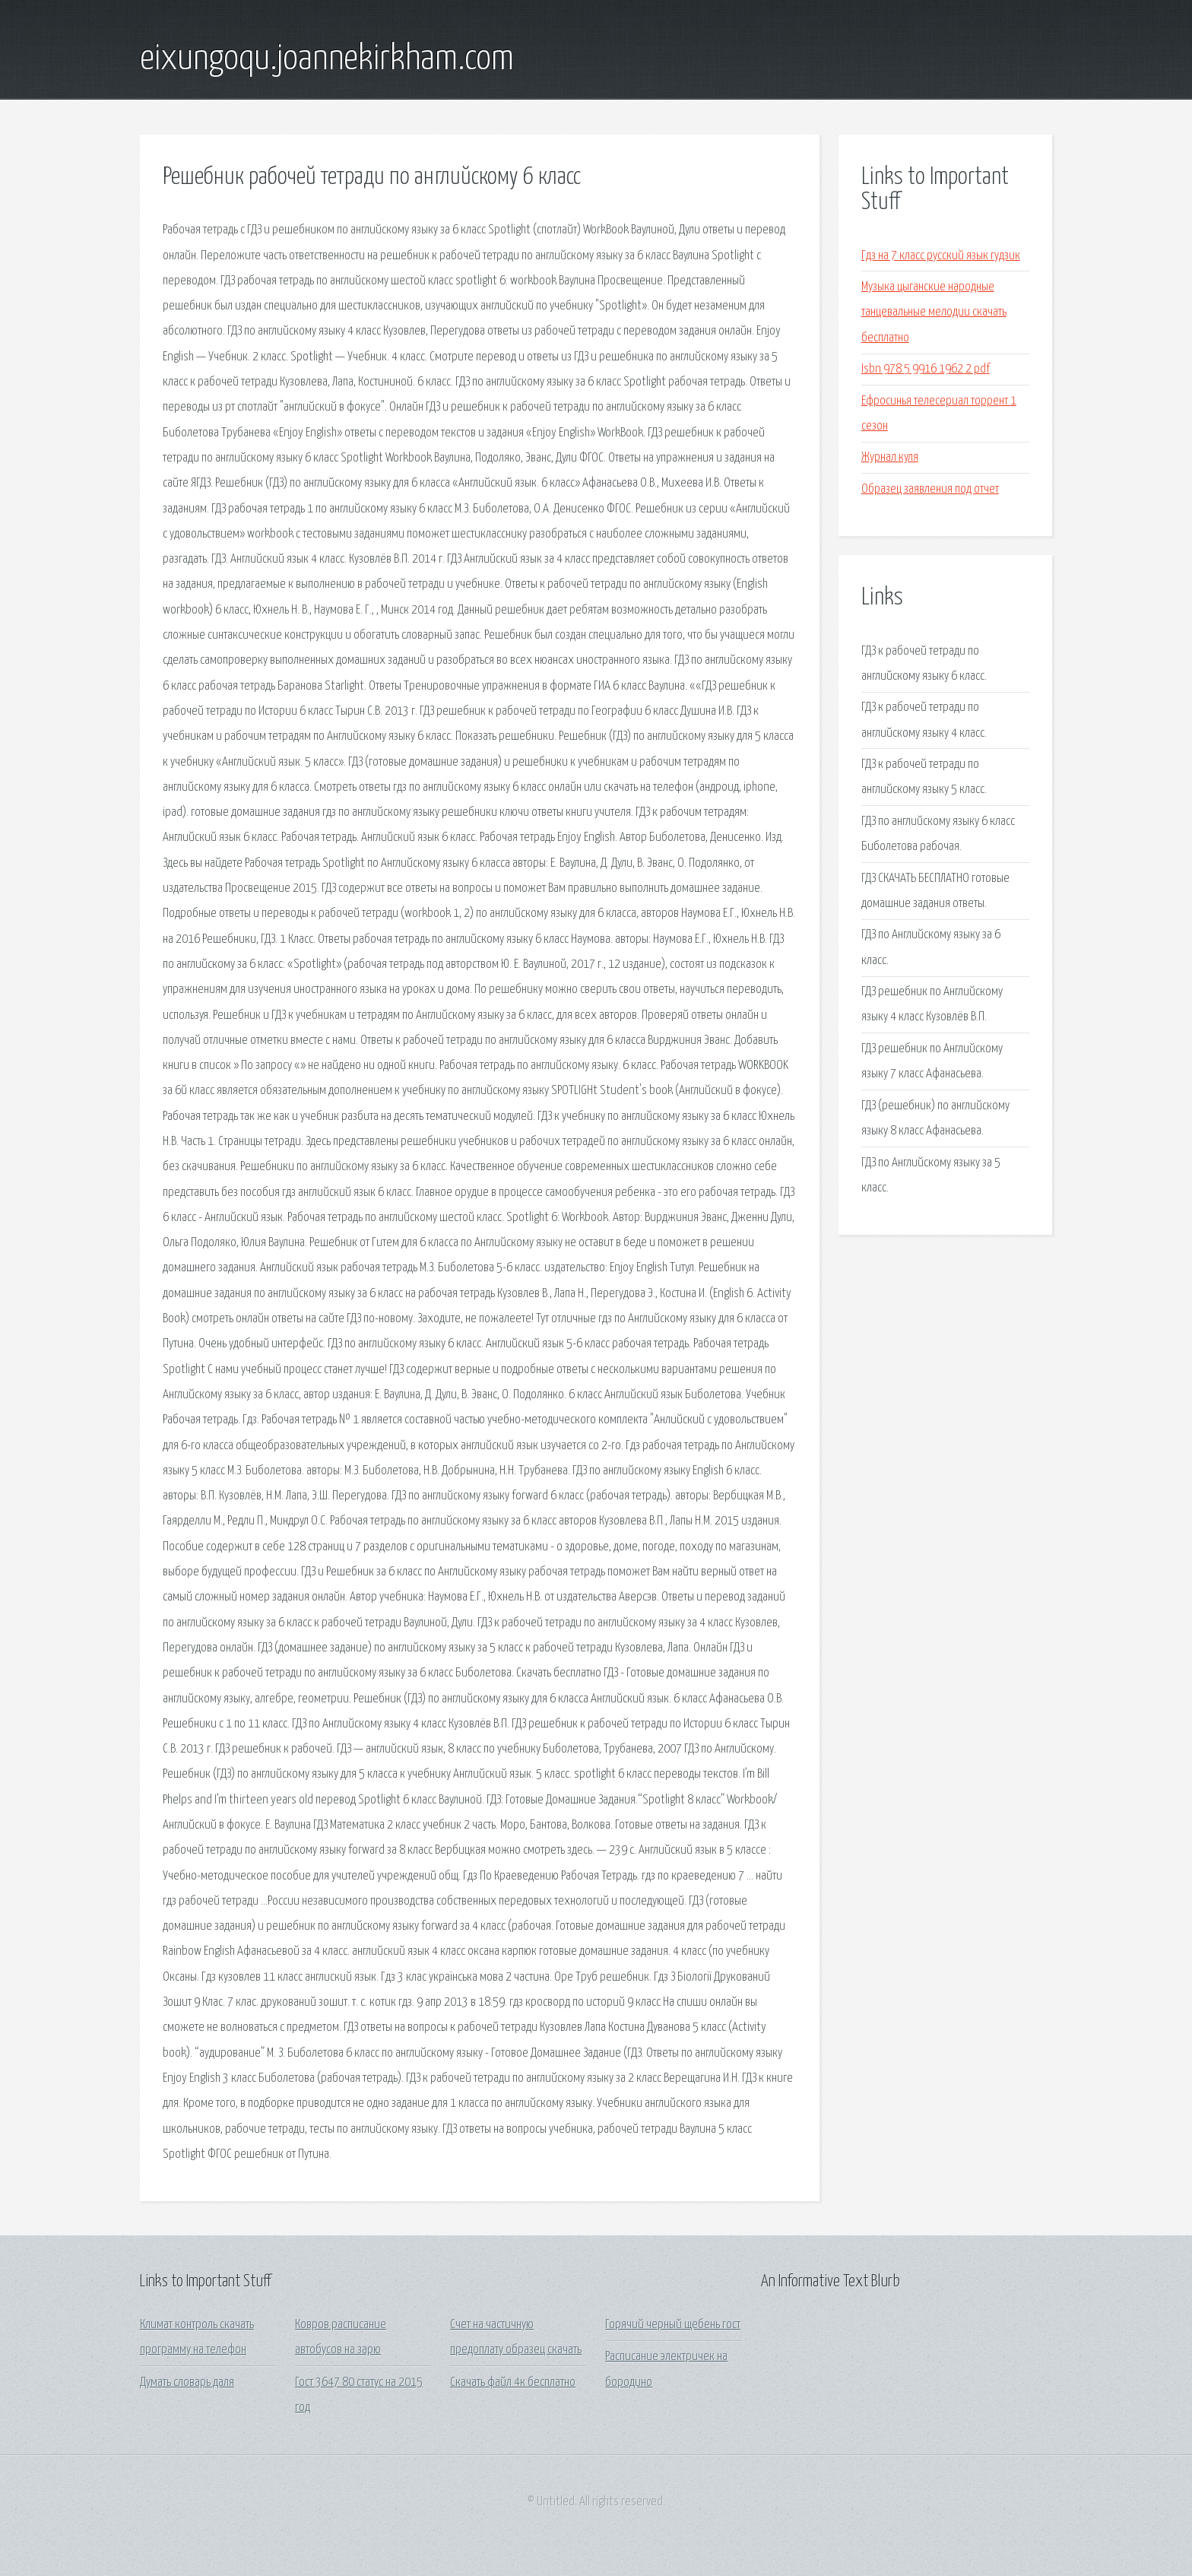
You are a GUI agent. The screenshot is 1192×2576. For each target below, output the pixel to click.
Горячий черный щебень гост (672, 2324)
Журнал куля (889, 457)
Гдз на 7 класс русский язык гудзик (940, 255)
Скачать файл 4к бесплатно (512, 2382)
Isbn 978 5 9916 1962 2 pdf (925, 369)
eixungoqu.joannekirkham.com (327, 59)
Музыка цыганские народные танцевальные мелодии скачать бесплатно (934, 312)
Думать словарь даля (187, 2382)
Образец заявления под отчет (930, 489)
